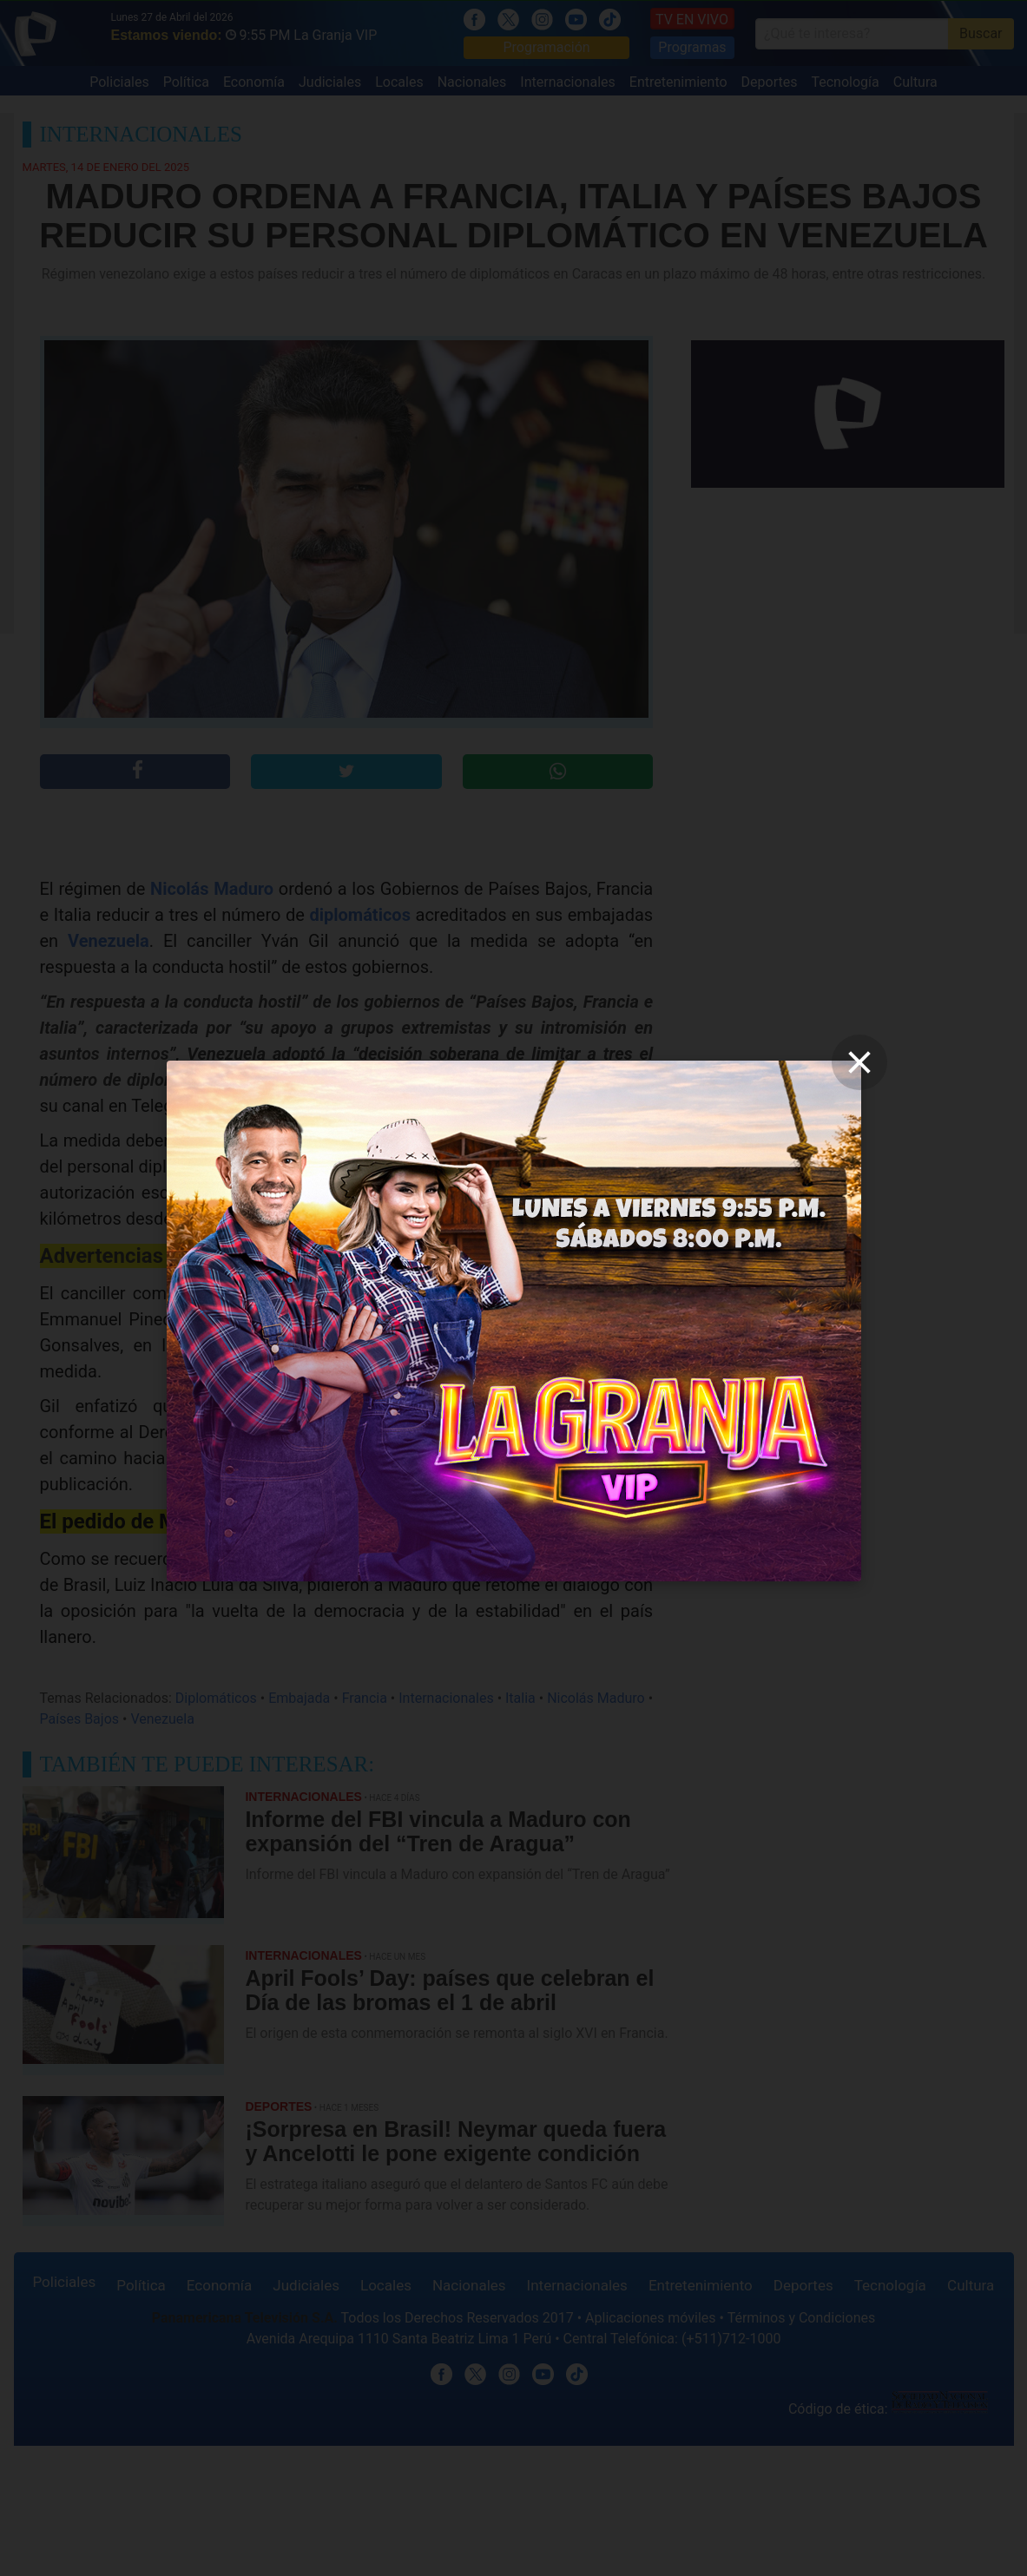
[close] (859, 1062)
